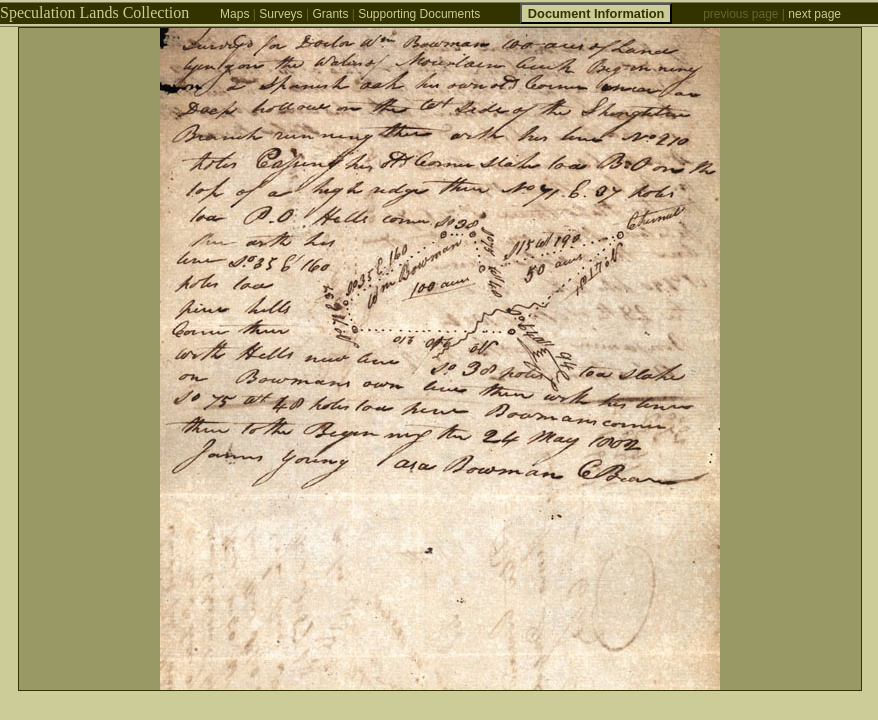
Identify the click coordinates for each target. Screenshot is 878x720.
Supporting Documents (419, 14)
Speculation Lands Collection (94, 12)
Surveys (280, 14)
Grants (330, 14)
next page (814, 14)
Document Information (596, 13)
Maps (234, 14)
